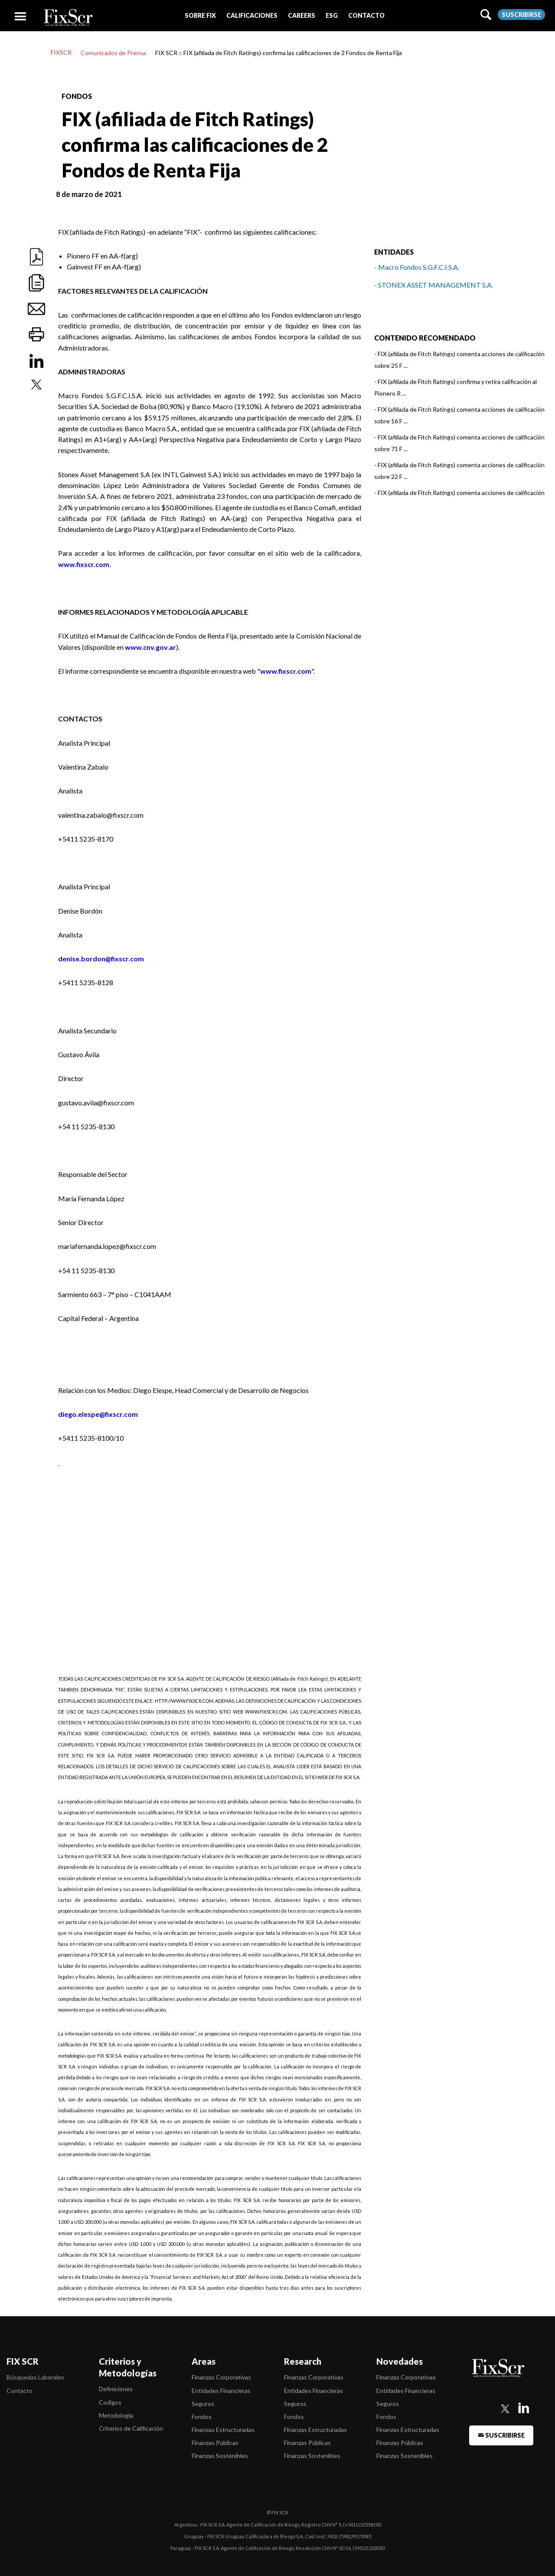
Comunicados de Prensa (113, 52)
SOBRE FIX (200, 15)
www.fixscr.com (83, 564)
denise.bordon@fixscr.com (101, 958)
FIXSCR (61, 52)
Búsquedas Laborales (35, 2377)
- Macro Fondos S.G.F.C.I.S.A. (416, 267)
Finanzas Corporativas (221, 2377)
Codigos (110, 2402)
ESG (332, 15)
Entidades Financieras (221, 2390)
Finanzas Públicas (215, 2442)
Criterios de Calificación (131, 2428)
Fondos (202, 2416)
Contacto (20, 2390)
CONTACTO (366, 15)
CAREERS (301, 15)
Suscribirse (521, 14)
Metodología (116, 2415)
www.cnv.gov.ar (150, 647)
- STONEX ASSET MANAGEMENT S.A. (433, 285)
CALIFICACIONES (252, 15)
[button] (200, 15)
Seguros (203, 2403)
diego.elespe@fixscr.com (98, 1414)
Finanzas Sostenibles (220, 2455)
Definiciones (116, 2388)
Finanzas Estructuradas (223, 2429)
